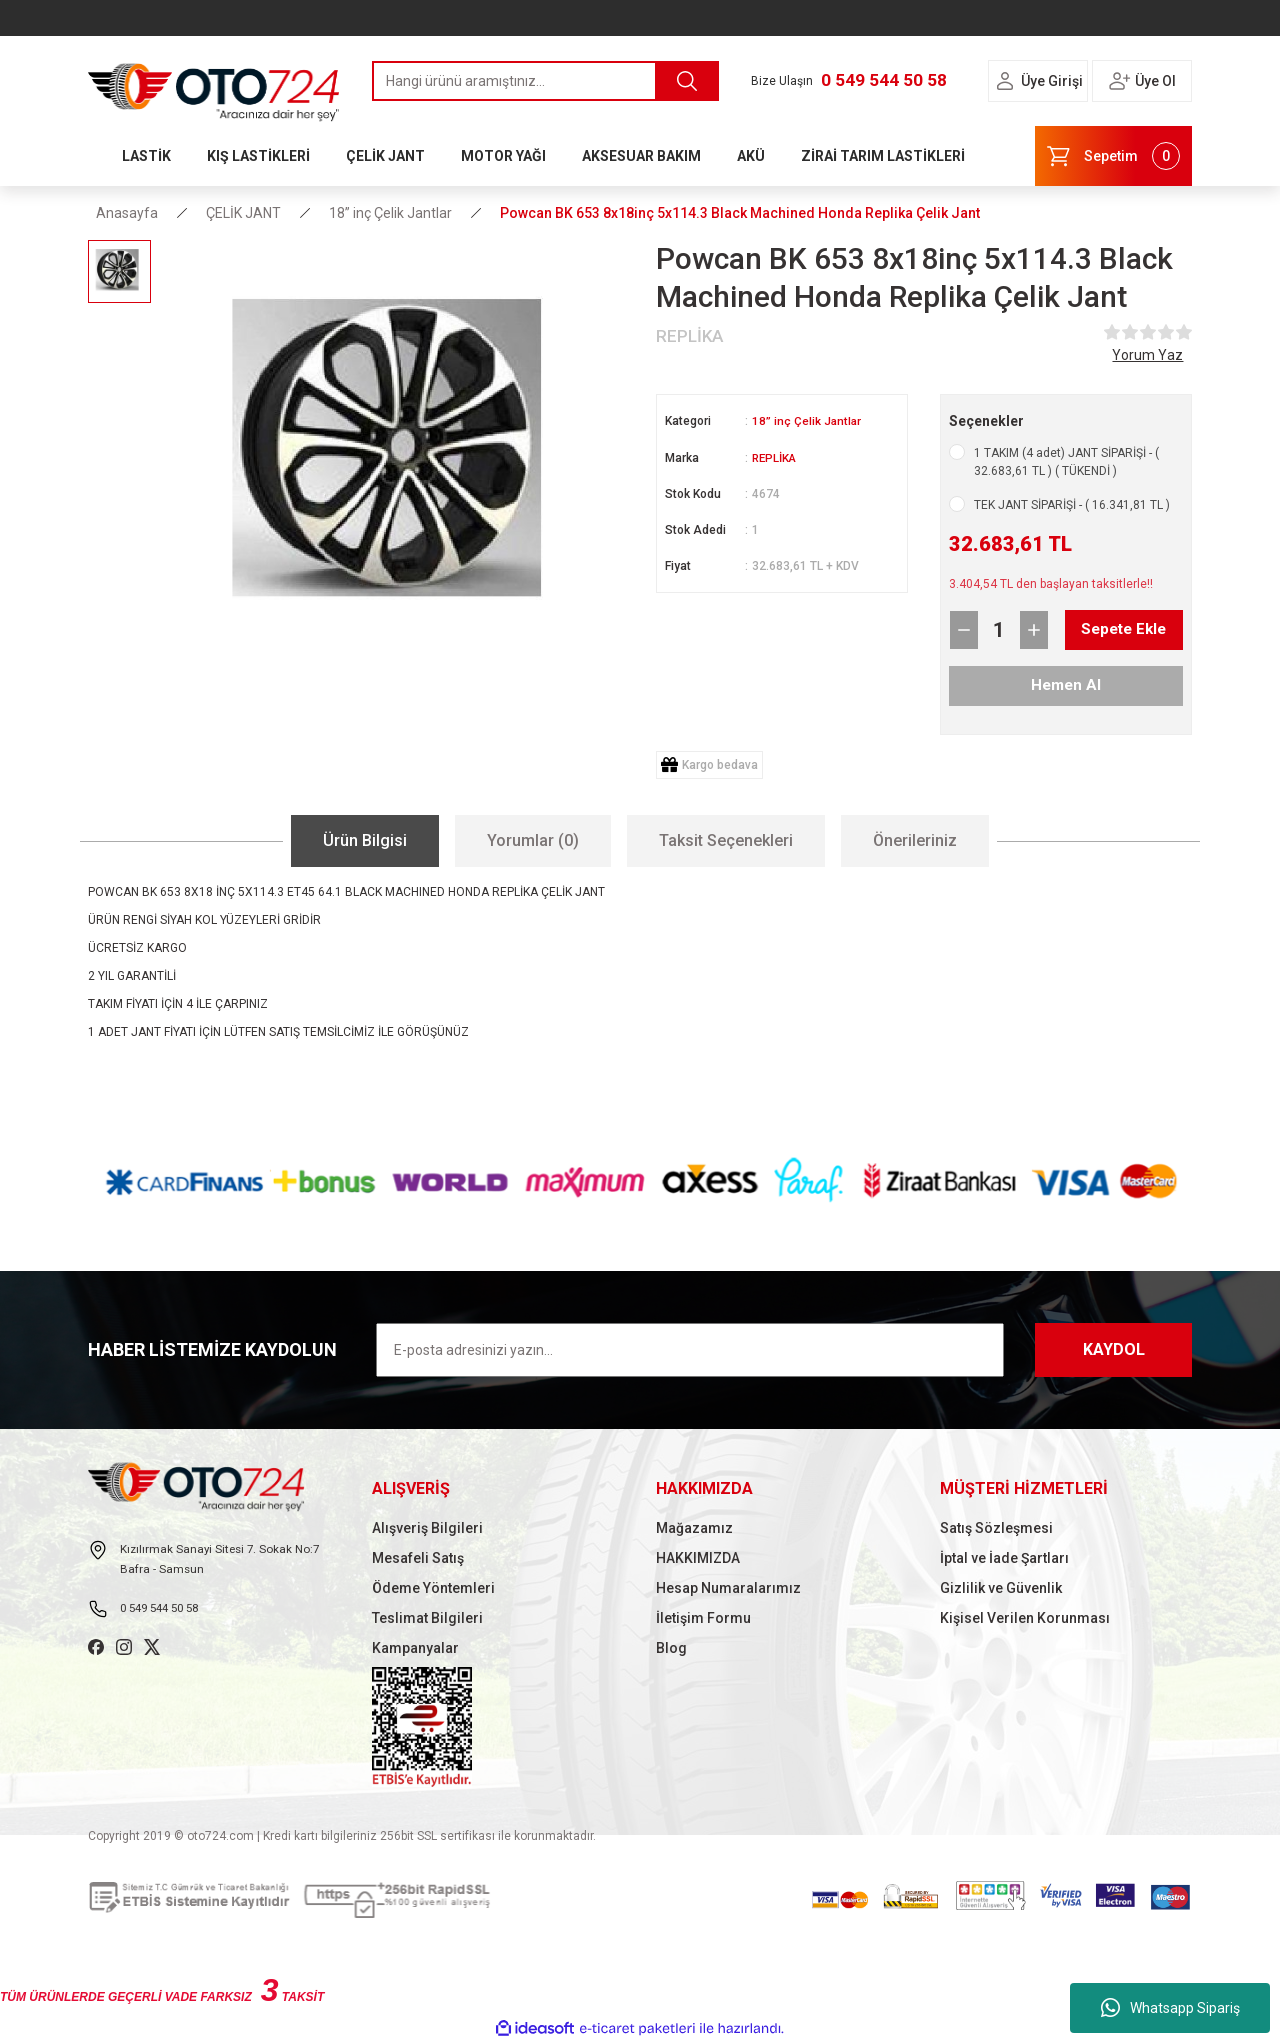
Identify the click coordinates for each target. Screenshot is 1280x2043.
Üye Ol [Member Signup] (1155, 81)
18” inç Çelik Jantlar (807, 421)
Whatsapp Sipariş (1170, 2008)
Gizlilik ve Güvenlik (1001, 1588)
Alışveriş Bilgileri (427, 1528)
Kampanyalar (415, 1648)
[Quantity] (999, 630)
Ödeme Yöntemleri (433, 1588)
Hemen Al (1065, 685)
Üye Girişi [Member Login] (1052, 81)
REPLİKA (776, 457)
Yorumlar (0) (533, 840)
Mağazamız (694, 1528)
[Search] (545, 81)
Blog (671, 1648)
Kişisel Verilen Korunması (1025, 1618)
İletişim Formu (703, 1618)
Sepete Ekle (1107, 630)
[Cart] (1113, 156)
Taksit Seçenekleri (726, 840)
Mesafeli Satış (418, 1558)
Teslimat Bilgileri (427, 1618)
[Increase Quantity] (1034, 630)
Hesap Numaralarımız (728, 1588)
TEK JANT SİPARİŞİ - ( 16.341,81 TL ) (1072, 505)
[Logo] (214, 87)
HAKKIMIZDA (698, 1558)
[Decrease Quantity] (964, 630)
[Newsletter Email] (690, 1350)
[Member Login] (1005, 81)
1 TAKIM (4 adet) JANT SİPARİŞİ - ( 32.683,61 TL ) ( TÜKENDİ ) (1066, 462)
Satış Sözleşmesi (996, 1528)
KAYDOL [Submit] (1114, 1349)
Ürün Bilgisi (365, 840)
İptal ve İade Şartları (1004, 1558)
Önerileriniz (915, 840)
